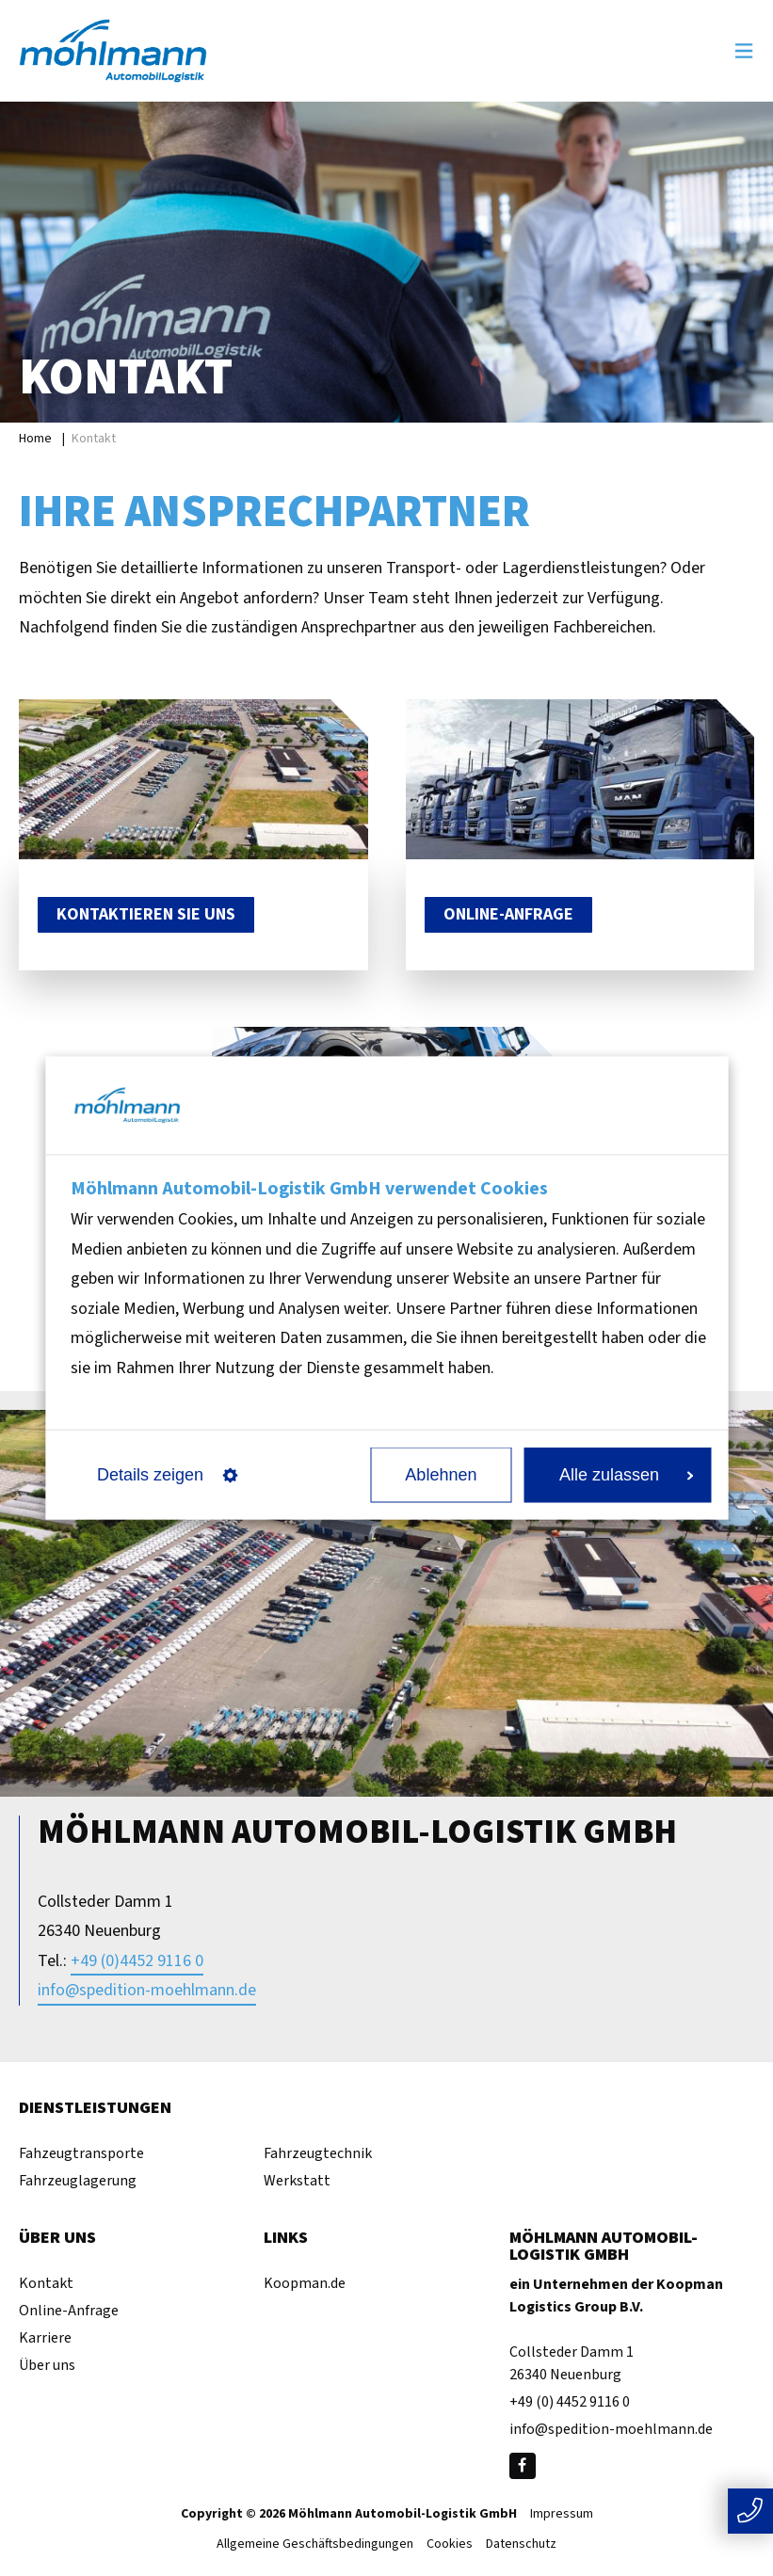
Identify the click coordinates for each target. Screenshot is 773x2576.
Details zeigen (167, 1474)
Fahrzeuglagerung (78, 2180)
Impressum (561, 2514)
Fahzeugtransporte (81, 2153)
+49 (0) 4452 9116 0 (569, 2402)
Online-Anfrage (69, 2310)
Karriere (45, 2338)
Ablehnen (440, 1474)
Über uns (47, 2365)
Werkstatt (297, 2180)
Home (35, 438)
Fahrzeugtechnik (318, 2153)
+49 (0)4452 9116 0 (137, 1961)
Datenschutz (521, 2544)
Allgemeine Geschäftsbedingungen (315, 2544)
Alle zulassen (626, 1474)
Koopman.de (305, 2283)
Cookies (450, 2544)
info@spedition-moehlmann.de (147, 1990)
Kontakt (46, 2283)
